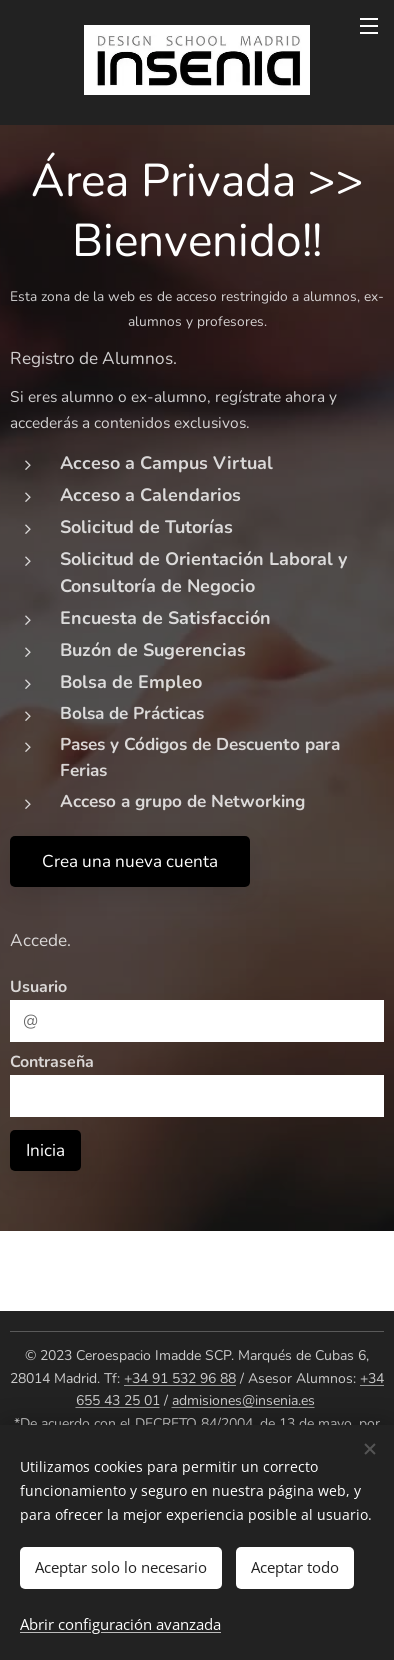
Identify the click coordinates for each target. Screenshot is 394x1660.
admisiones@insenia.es (243, 1400)
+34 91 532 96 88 (180, 1378)
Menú (369, 26)
